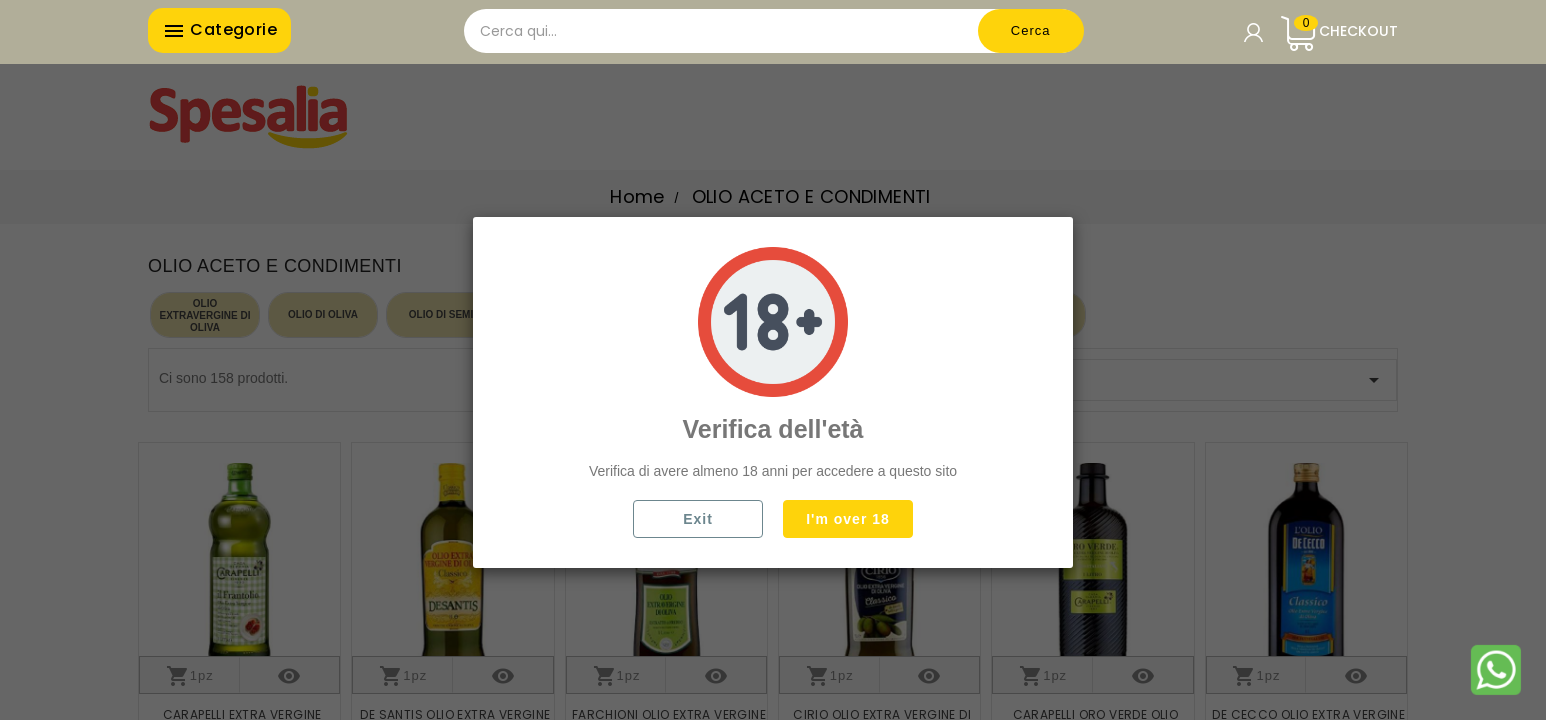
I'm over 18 (848, 519)
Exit (698, 519)
